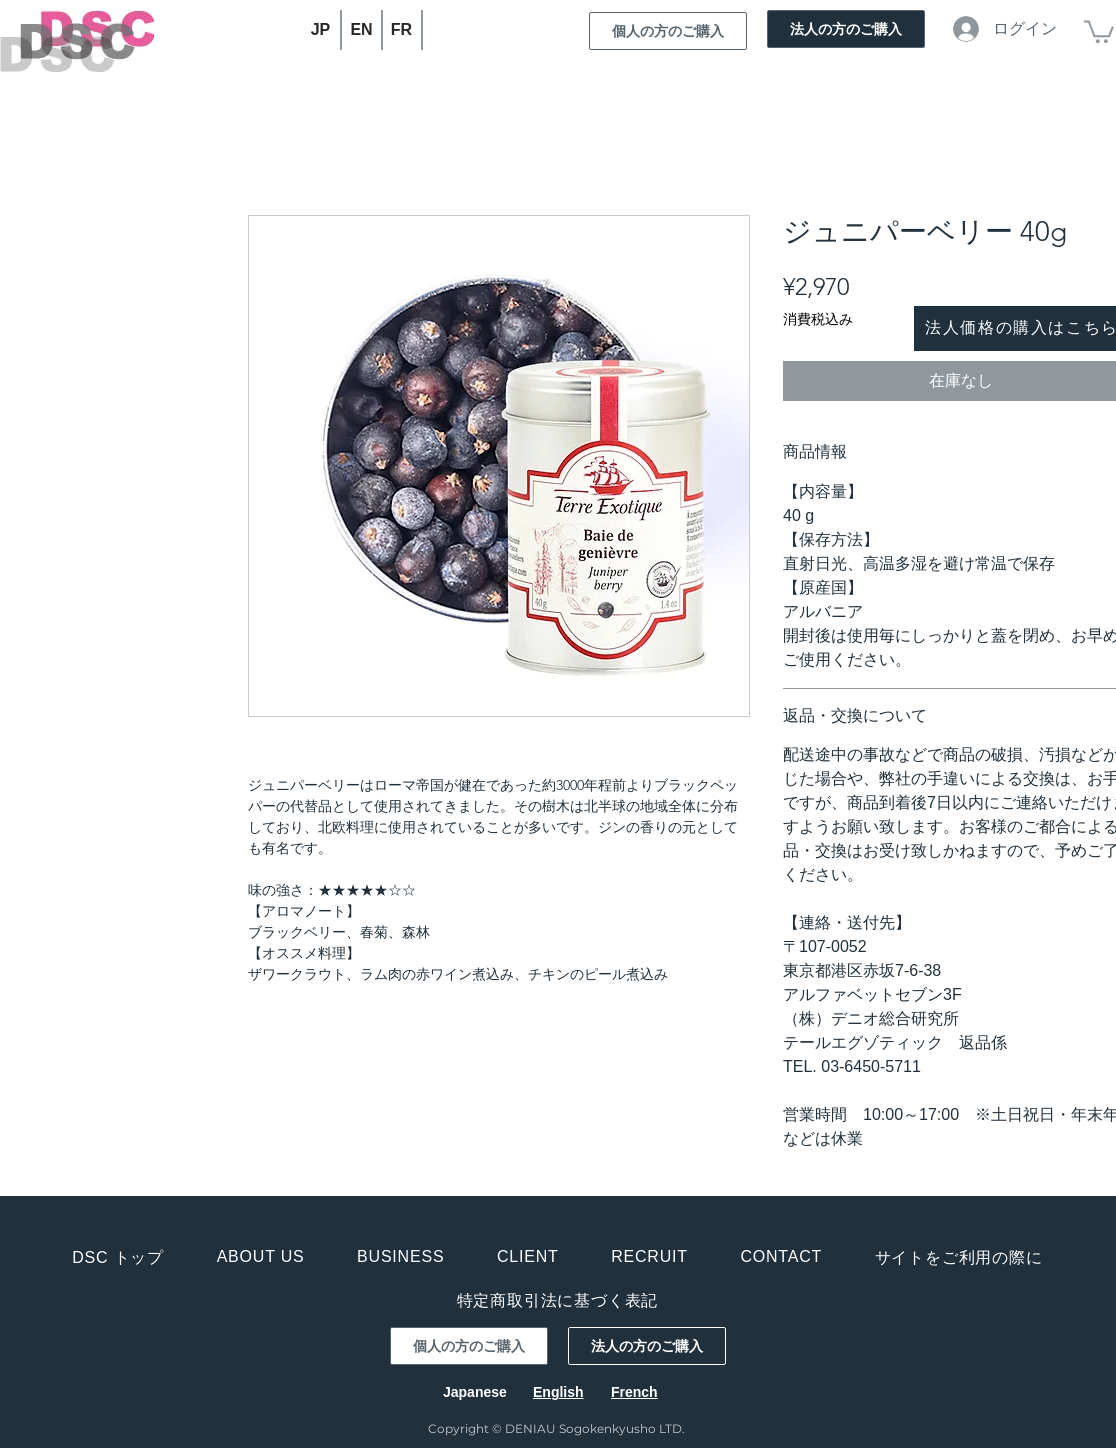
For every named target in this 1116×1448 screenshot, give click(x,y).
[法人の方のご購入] (846, 29)
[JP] (321, 30)
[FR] (402, 30)
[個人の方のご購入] (668, 31)
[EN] (362, 30)
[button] (1099, 30)
